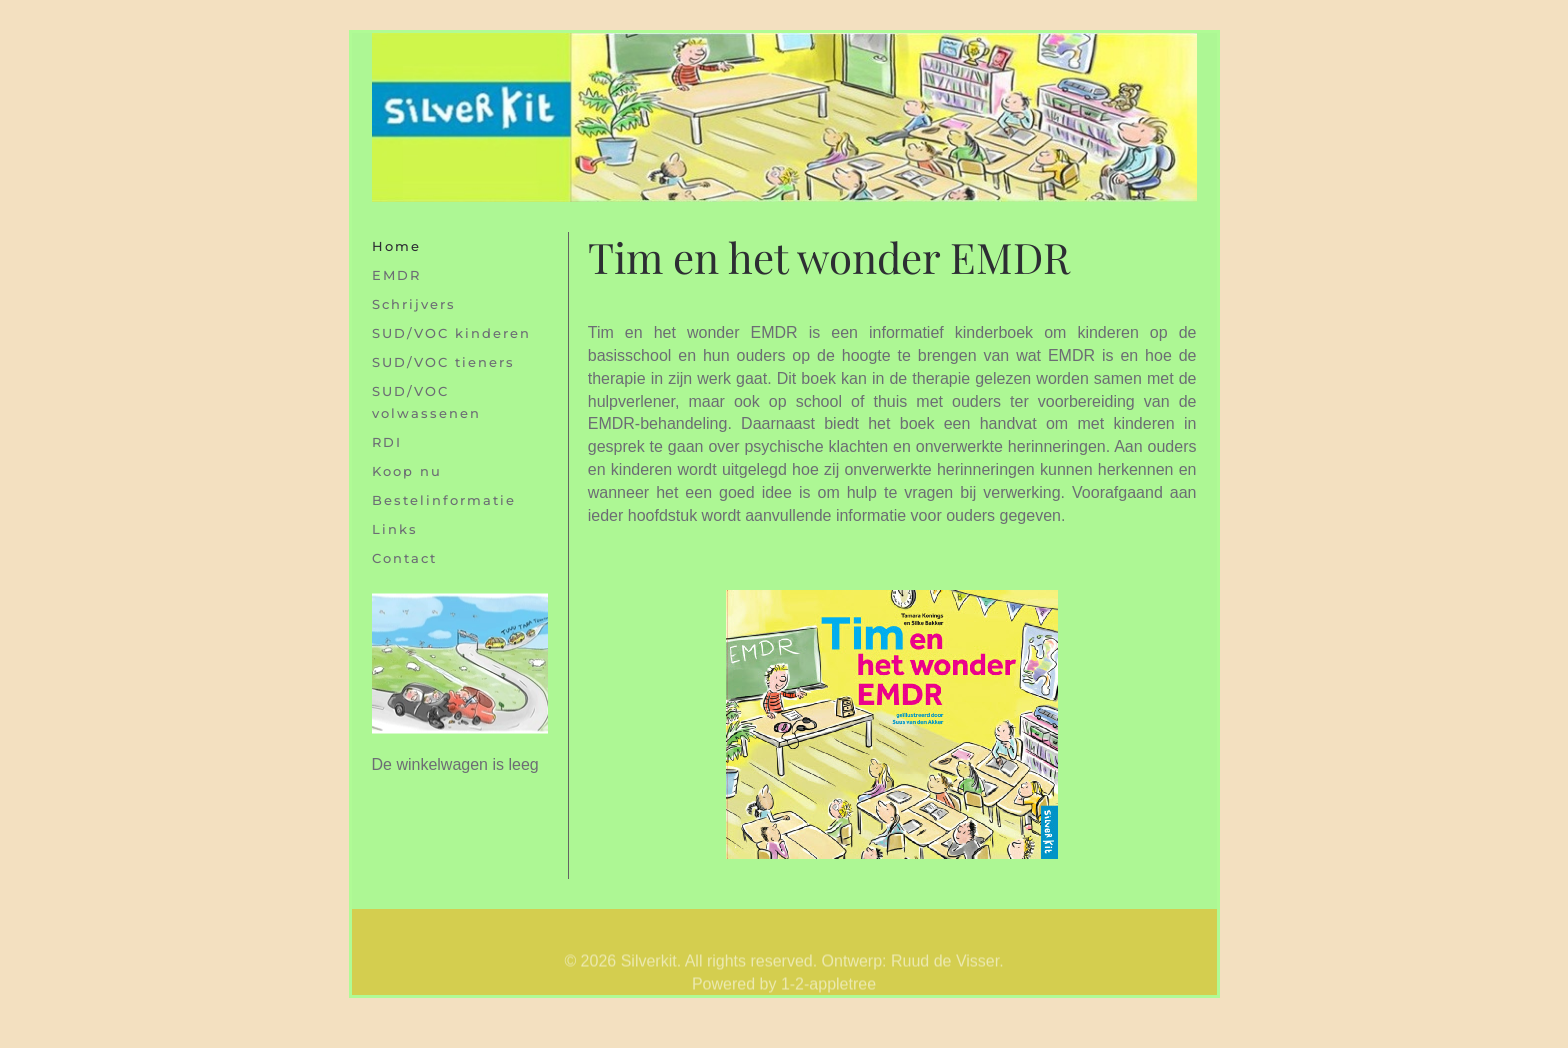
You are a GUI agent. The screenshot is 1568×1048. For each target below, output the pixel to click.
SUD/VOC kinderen (451, 333)
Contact (404, 558)
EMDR (396, 275)
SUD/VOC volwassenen (426, 401)
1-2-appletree (828, 992)
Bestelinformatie (444, 500)
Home (396, 246)
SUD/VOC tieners (443, 362)
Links (395, 529)
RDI (387, 442)
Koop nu (407, 471)
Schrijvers (414, 304)
